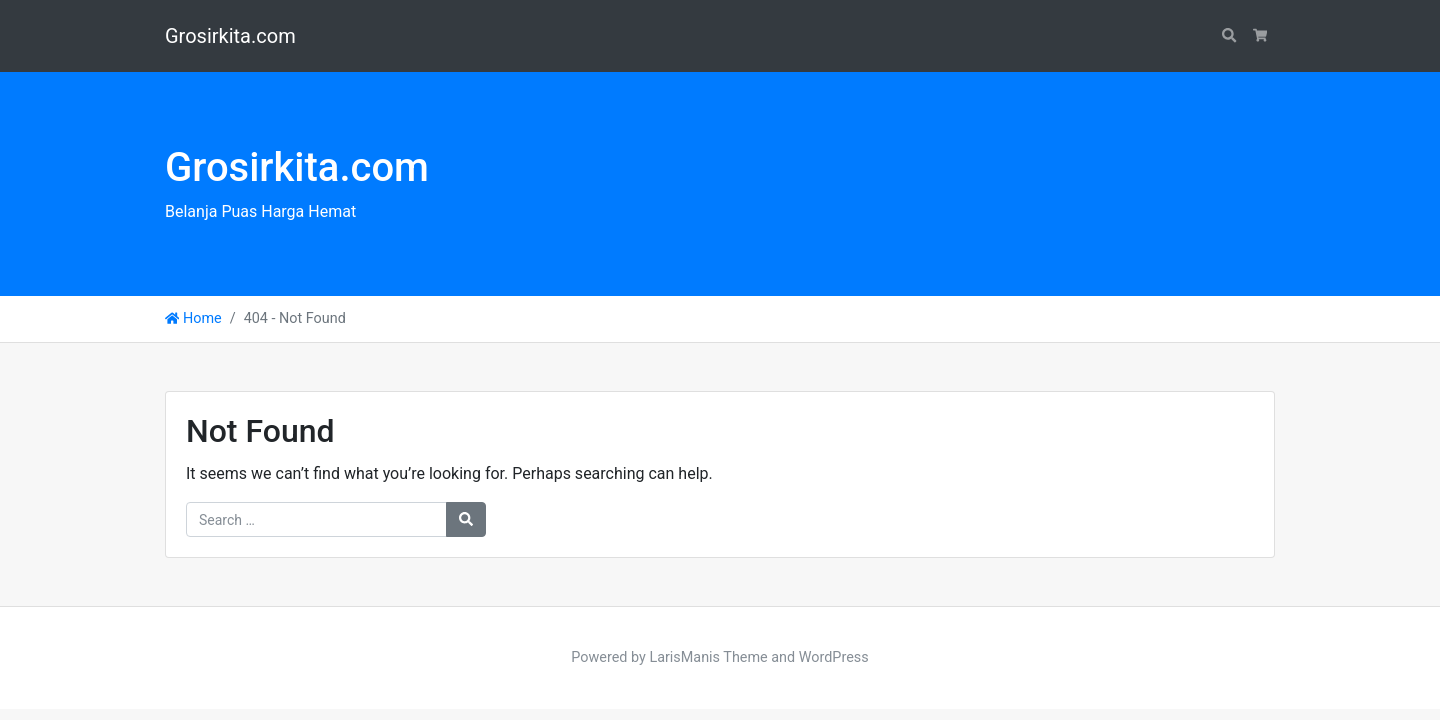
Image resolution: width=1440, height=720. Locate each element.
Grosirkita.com (230, 36)
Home (193, 318)
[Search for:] (316, 519)
